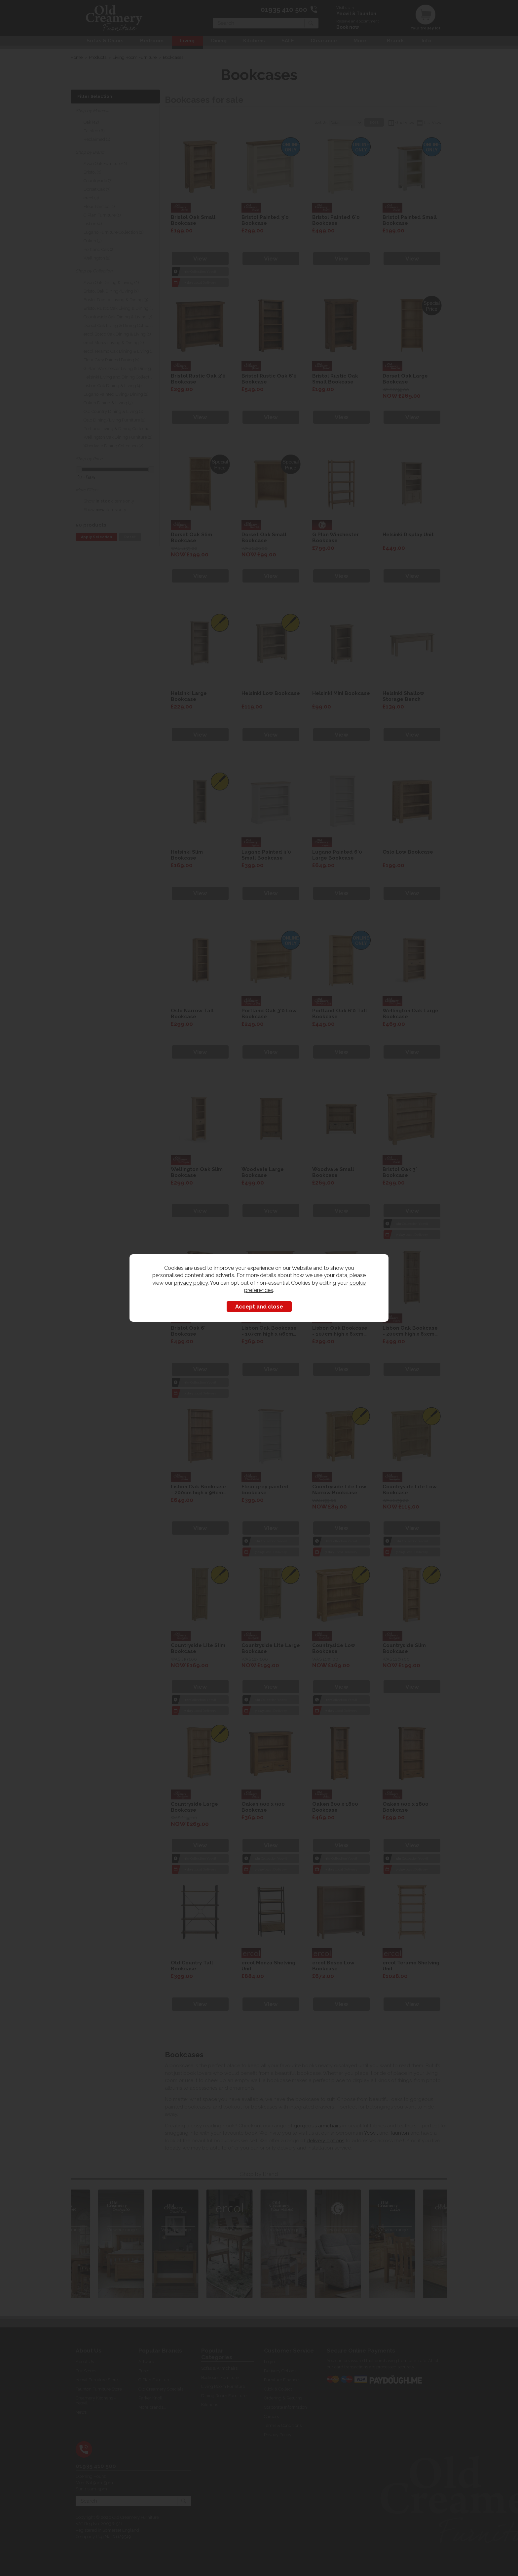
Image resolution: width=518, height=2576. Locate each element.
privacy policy (191, 1282)
